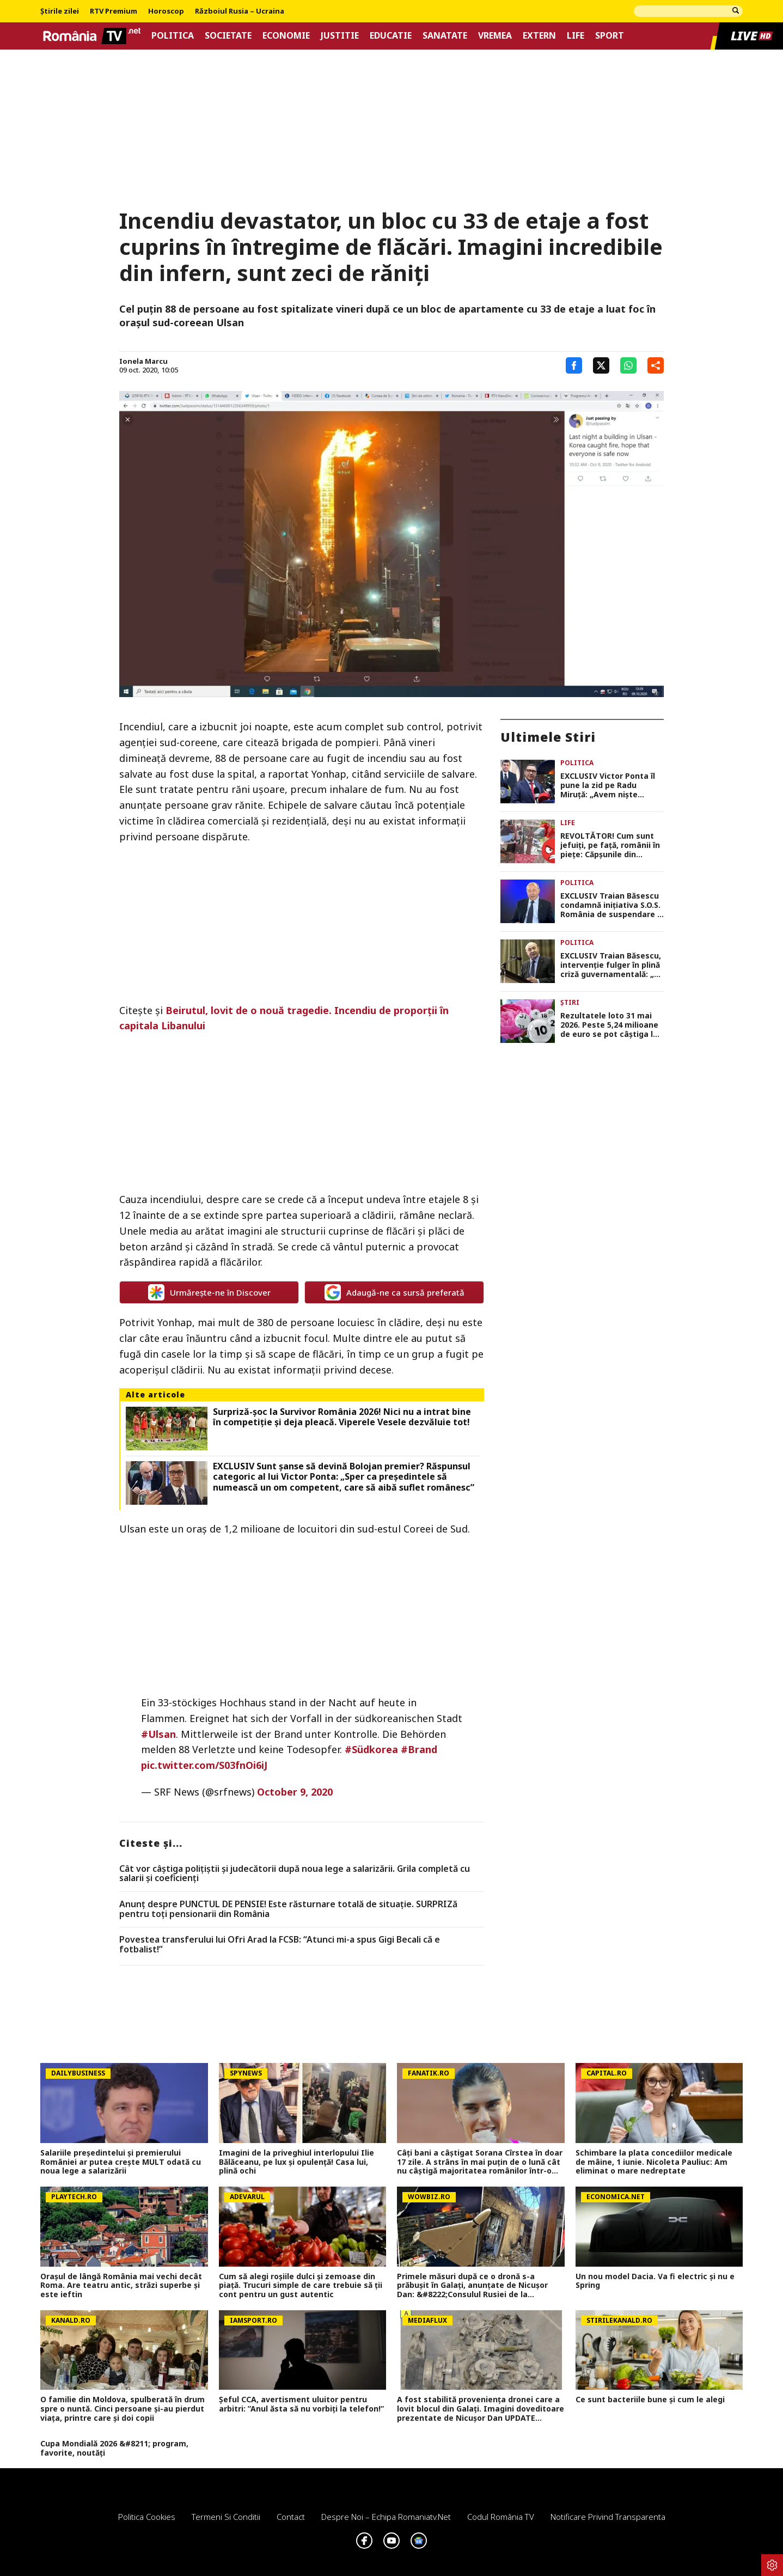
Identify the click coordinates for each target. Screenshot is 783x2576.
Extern (539, 35)
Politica (172, 35)
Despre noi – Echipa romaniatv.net (386, 2517)
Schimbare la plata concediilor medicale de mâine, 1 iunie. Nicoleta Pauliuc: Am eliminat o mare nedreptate (654, 2162)
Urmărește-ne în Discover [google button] (209, 1292)
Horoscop (166, 11)
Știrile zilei (59, 11)
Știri (569, 1002)
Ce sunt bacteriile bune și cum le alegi (650, 2399)
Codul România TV (500, 2517)
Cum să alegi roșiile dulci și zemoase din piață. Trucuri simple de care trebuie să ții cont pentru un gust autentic (300, 2285)
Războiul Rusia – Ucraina (239, 11)
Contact (291, 2517)
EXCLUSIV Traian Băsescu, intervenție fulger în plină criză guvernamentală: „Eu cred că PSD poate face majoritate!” (611, 965)
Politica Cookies (146, 2517)
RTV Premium (113, 11)
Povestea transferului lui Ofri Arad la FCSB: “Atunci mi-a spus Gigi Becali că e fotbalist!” (279, 1944)
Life (575, 35)
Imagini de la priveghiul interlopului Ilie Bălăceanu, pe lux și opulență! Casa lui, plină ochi (296, 2162)
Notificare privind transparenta (607, 2517)
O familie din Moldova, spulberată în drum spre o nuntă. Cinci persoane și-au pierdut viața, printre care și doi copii (122, 2408)
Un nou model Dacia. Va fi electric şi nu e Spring (655, 2281)
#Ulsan (158, 1734)
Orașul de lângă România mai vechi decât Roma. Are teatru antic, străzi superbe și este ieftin (121, 2285)
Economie (286, 35)
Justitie (340, 35)
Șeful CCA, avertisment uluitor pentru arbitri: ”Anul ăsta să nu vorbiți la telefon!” (301, 2404)
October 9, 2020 (295, 1791)
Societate (228, 35)
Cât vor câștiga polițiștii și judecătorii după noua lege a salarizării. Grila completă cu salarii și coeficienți (294, 1873)
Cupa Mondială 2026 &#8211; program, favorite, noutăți (114, 2448)
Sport (609, 35)
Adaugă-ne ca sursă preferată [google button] (394, 1292)
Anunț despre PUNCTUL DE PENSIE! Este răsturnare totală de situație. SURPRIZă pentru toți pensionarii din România (288, 1909)
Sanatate (445, 35)
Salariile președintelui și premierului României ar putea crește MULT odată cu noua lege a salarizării (120, 2162)
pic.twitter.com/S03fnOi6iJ (204, 1765)
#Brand (419, 1749)
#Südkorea (371, 1749)
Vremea (495, 35)
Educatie (391, 35)
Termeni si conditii (226, 2517)
